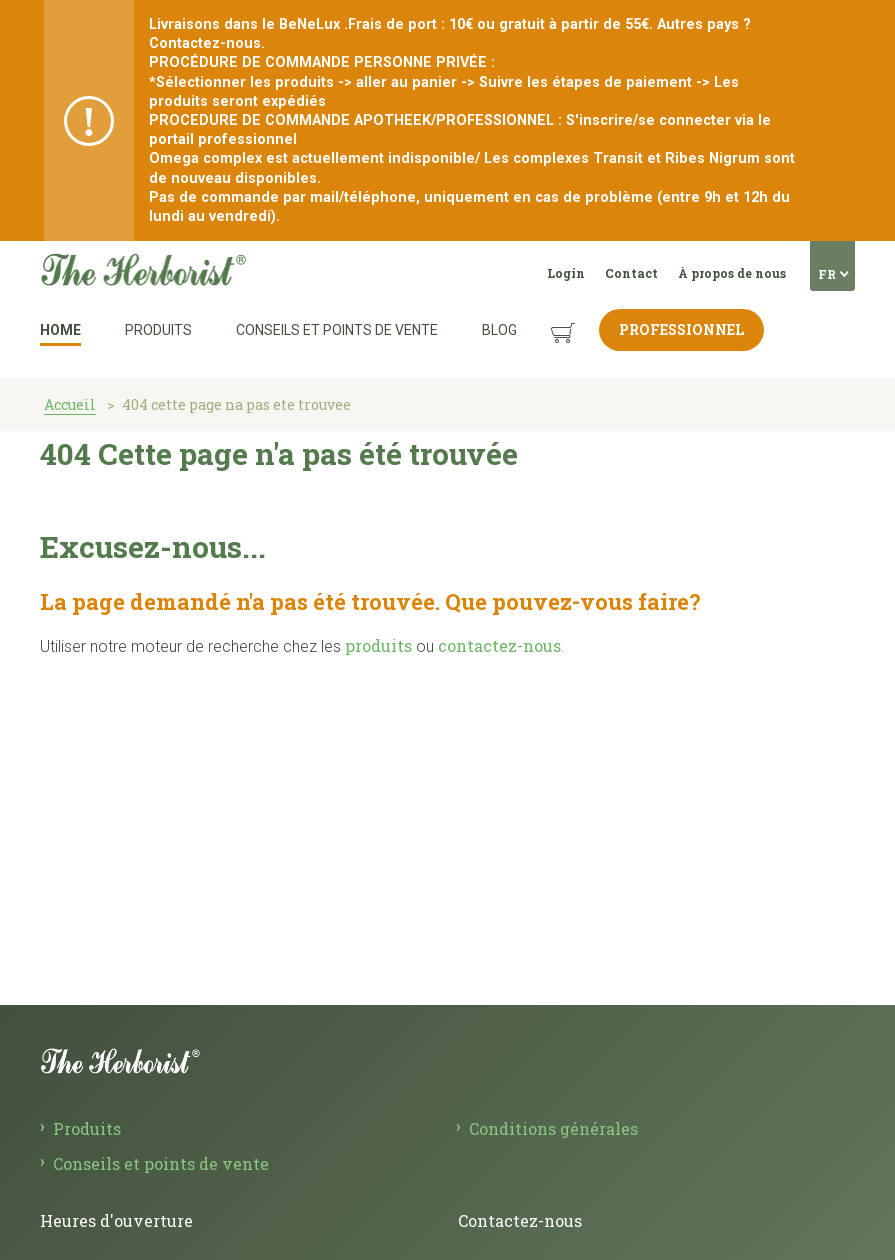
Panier (544, 317)
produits (378, 645)
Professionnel (681, 329)
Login (566, 273)
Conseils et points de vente (337, 330)
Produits (158, 330)
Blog (499, 330)
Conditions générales (553, 1128)
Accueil (70, 404)
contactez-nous (499, 645)
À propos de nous (732, 273)
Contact (631, 273)
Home (60, 330)
